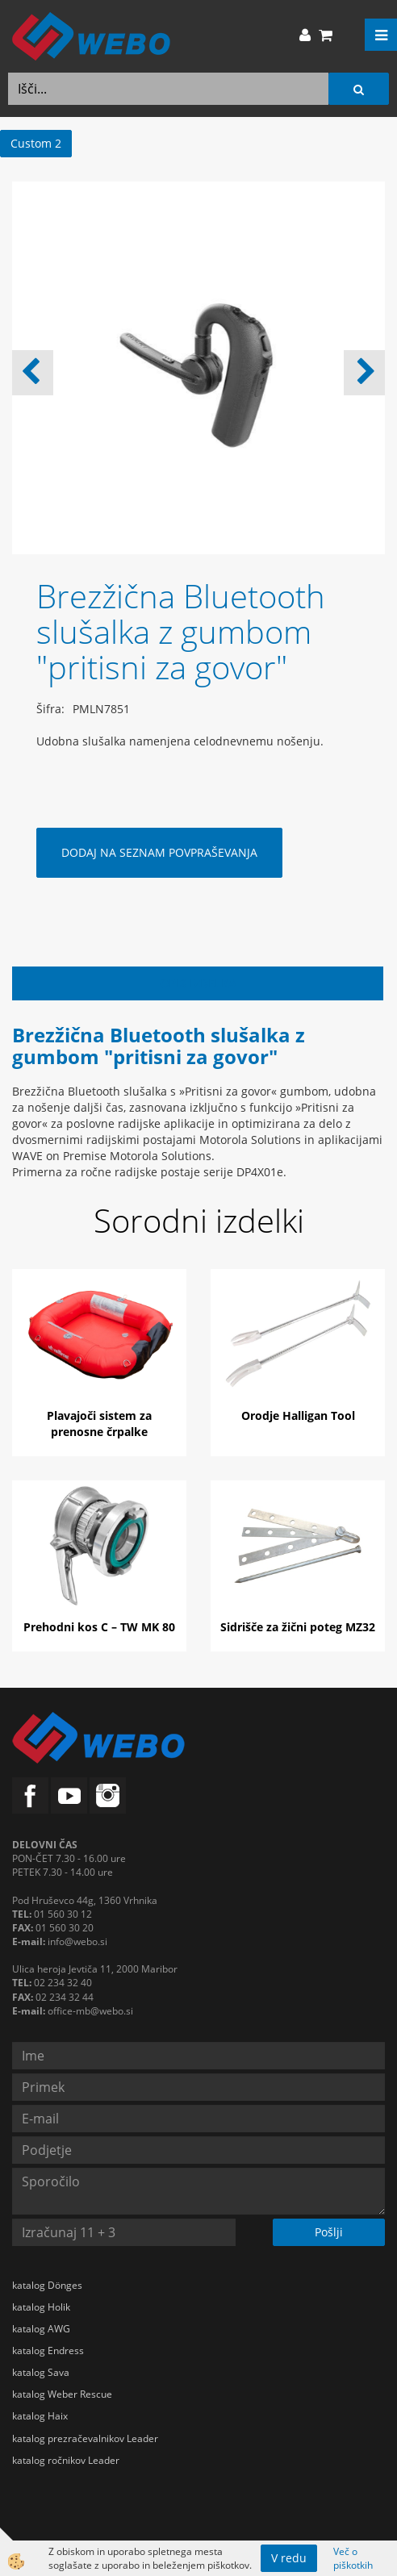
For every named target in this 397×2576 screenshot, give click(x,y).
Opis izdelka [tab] (198, 983)
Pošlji (329, 2232)
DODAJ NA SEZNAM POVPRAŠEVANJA (159, 852)
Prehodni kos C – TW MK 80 (99, 1627)
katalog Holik (41, 2307)
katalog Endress (48, 2350)
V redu (289, 2558)
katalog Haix (40, 2416)
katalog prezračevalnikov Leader (85, 2438)
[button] (364, 372)
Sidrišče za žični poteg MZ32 (297, 1627)
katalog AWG (41, 2329)
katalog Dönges (47, 2285)
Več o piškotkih (353, 2558)
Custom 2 (35, 143)
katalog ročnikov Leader (65, 2460)
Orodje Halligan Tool (298, 1415)
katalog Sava (40, 2372)
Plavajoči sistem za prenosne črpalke (99, 1423)
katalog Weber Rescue (62, 2394)
